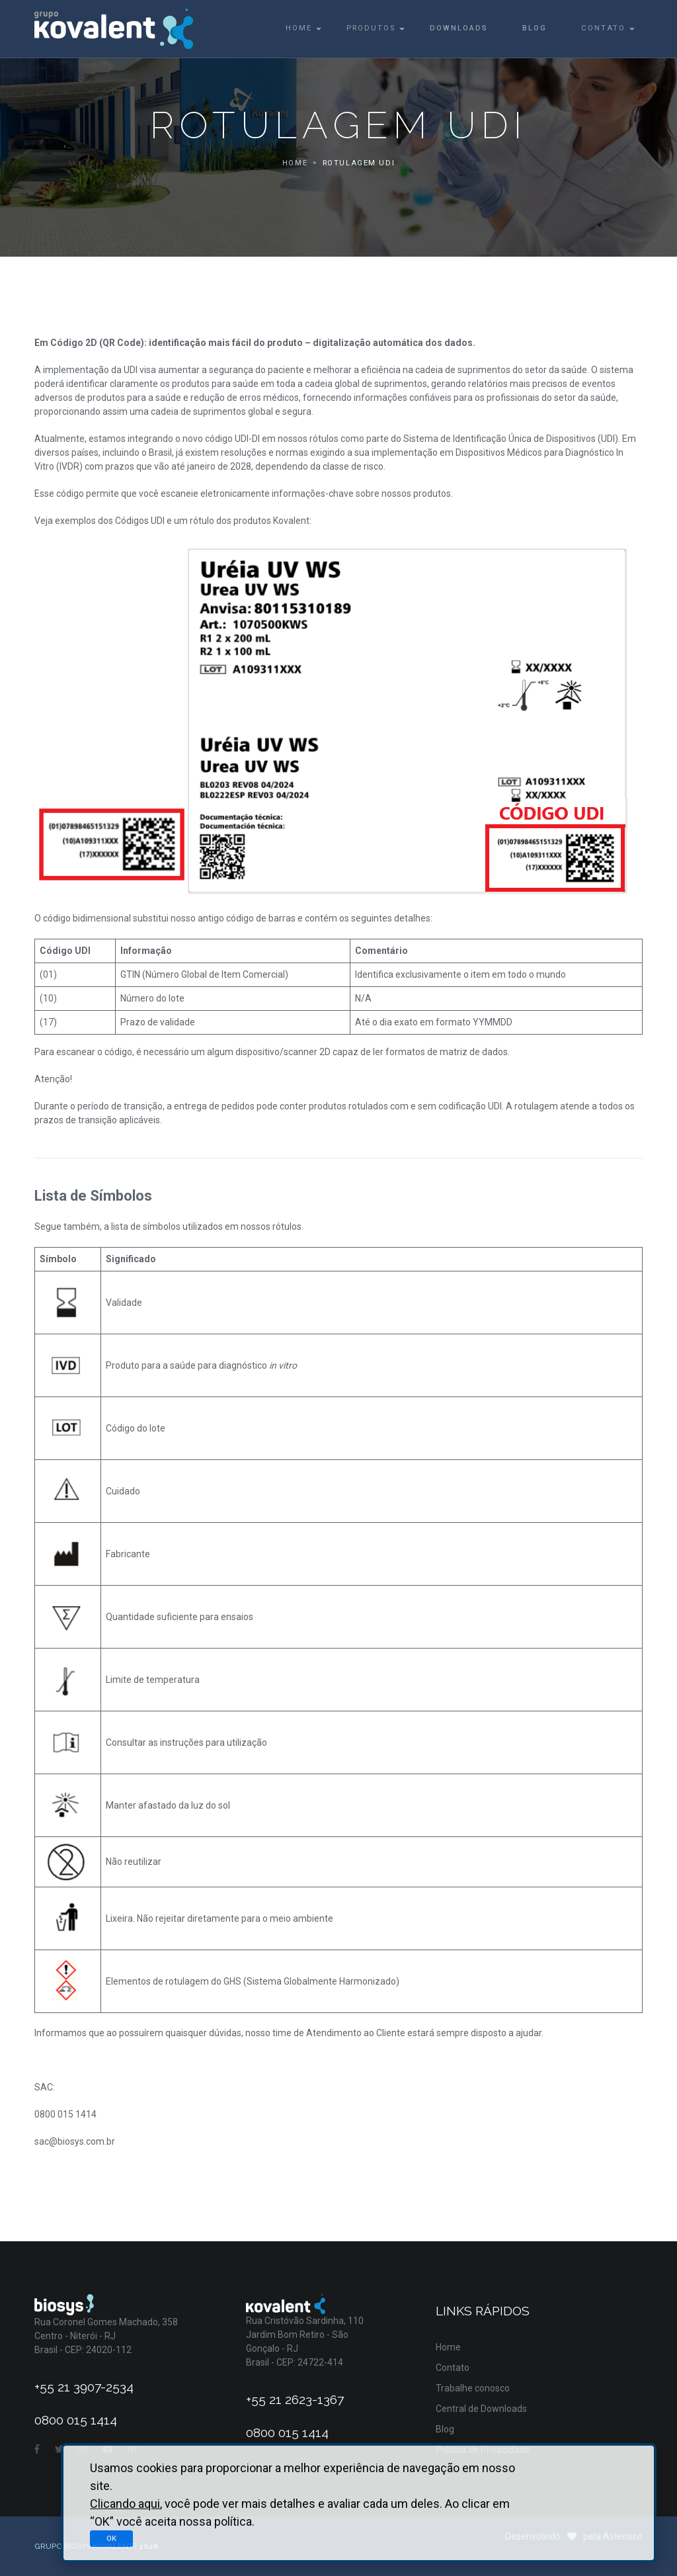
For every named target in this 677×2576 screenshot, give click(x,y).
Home (299, 28)
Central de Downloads (481, 2408)
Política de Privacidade (483, 2449)
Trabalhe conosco (473, 2388)
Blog (534, 28)
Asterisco (623, 2536)
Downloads (459, 28)
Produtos (370, 28)
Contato (603, 28)
